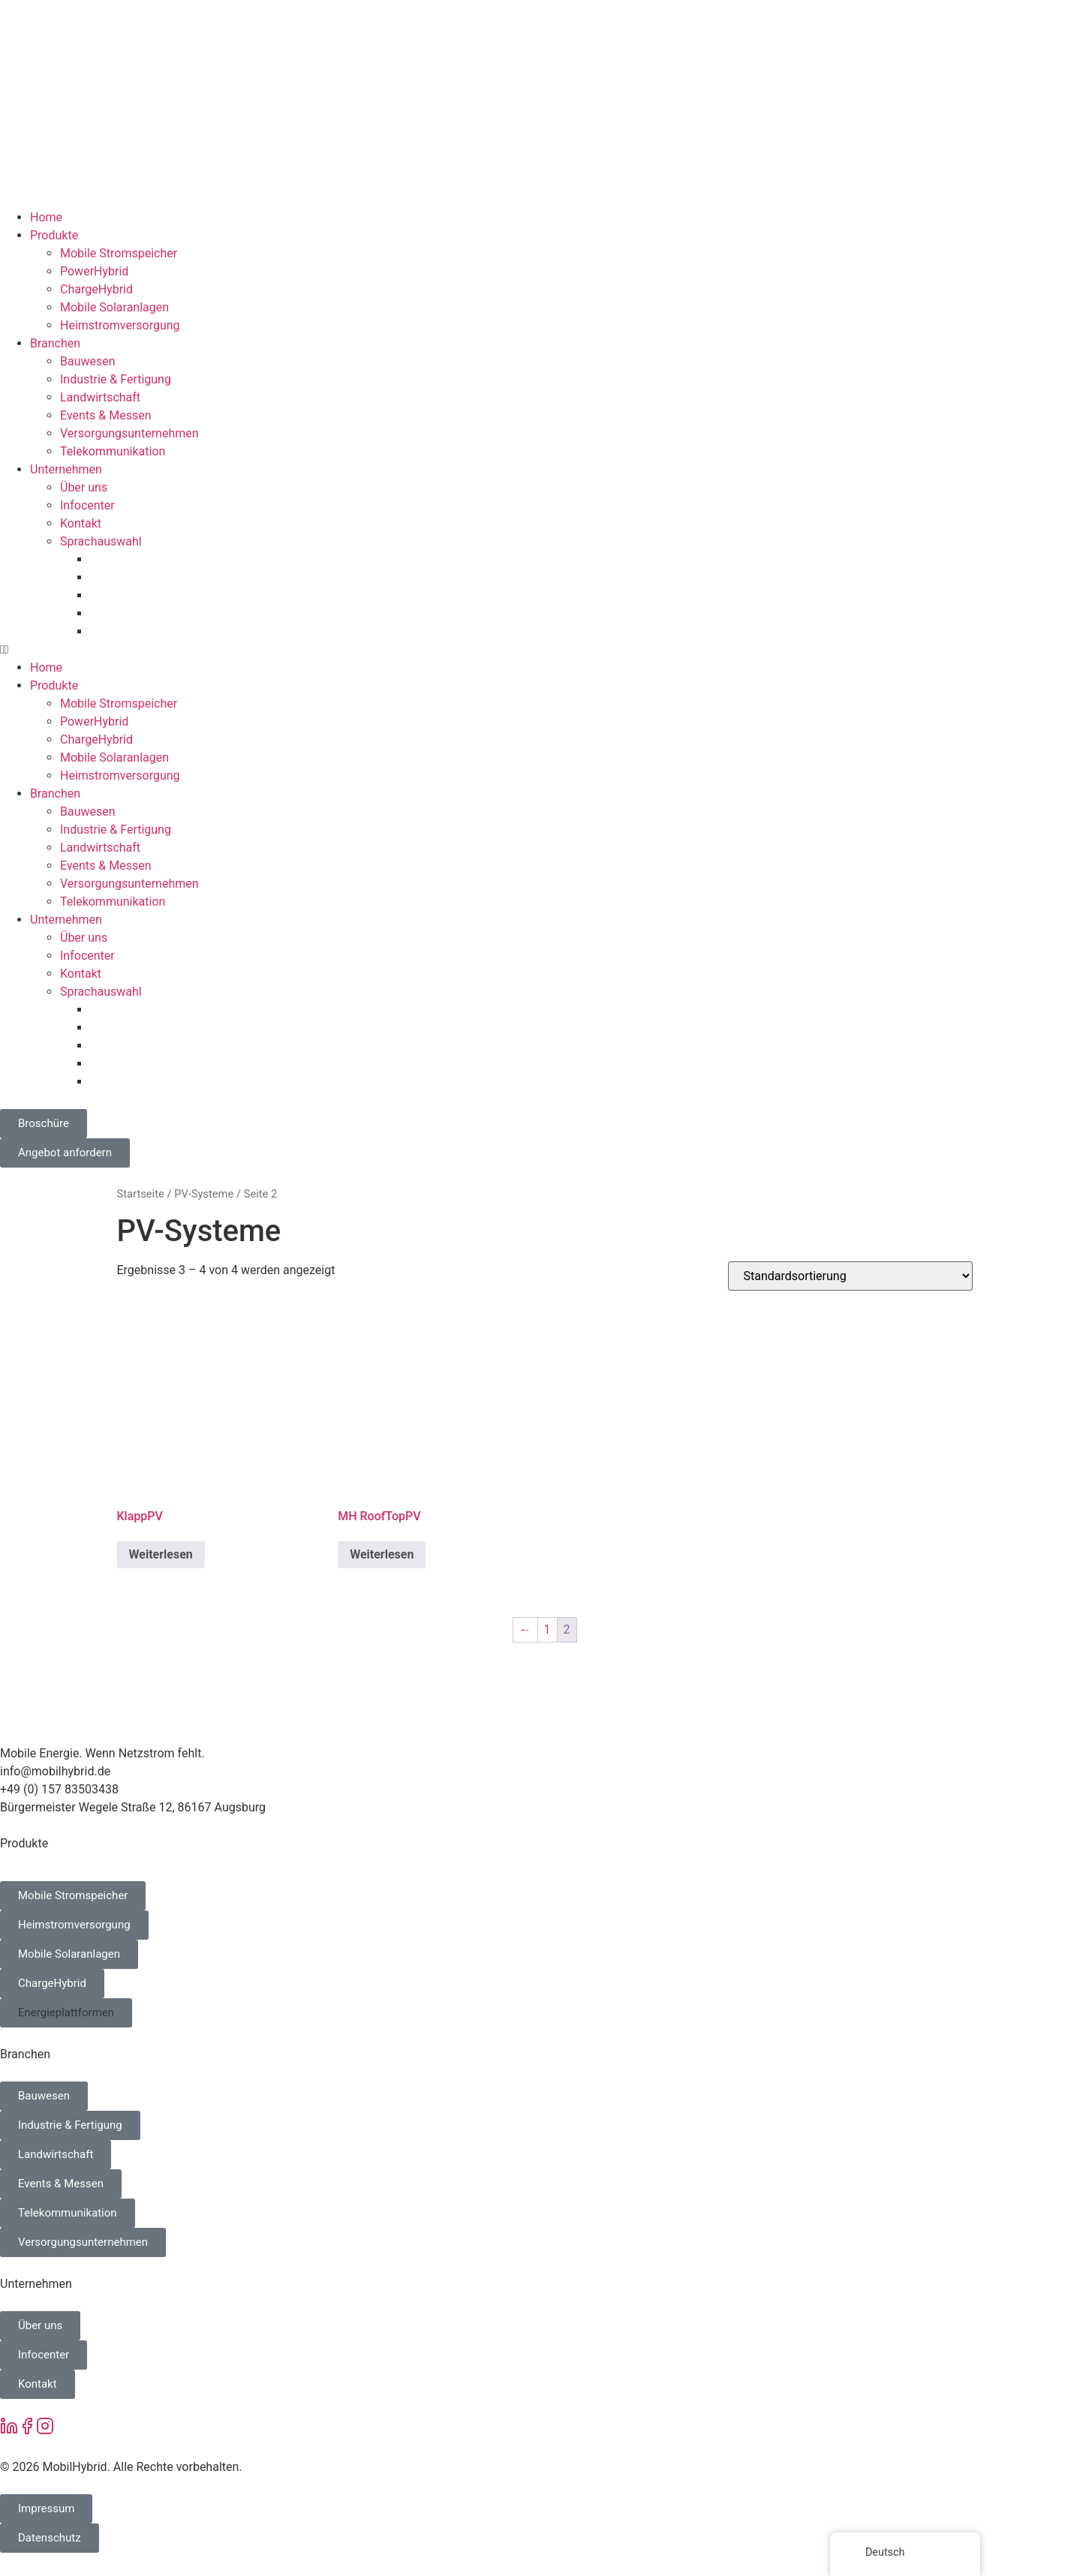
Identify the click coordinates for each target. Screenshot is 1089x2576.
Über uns (83, 487)
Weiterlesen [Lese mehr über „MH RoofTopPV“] (382, 1554)
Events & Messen (106, 415)
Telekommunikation (112, 451)
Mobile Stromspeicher (118, 253)
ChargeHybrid (96, 289)
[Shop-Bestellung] (850, 1276)
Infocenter (87, 505)
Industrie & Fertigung (115, 379)
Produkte (54, 235)
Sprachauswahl (101, 541)
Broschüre (43, 1123)
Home (46, 217)
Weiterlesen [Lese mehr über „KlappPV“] (161, 1554)
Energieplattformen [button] (66, 2012)
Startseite (140, 1194)
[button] (544, 650)
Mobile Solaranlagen (114, 307)
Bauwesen (88, 361)
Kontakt (80, 523)
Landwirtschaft (100, 397)
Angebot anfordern (65, 1152)
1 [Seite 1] (547, 1629)
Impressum (46, 2508)
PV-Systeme (203, 1194)
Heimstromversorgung (120, 325)
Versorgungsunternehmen (129, 433)
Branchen (55, 343)
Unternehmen (66, 469)
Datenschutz (49, 2537)
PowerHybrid (94, 271)
